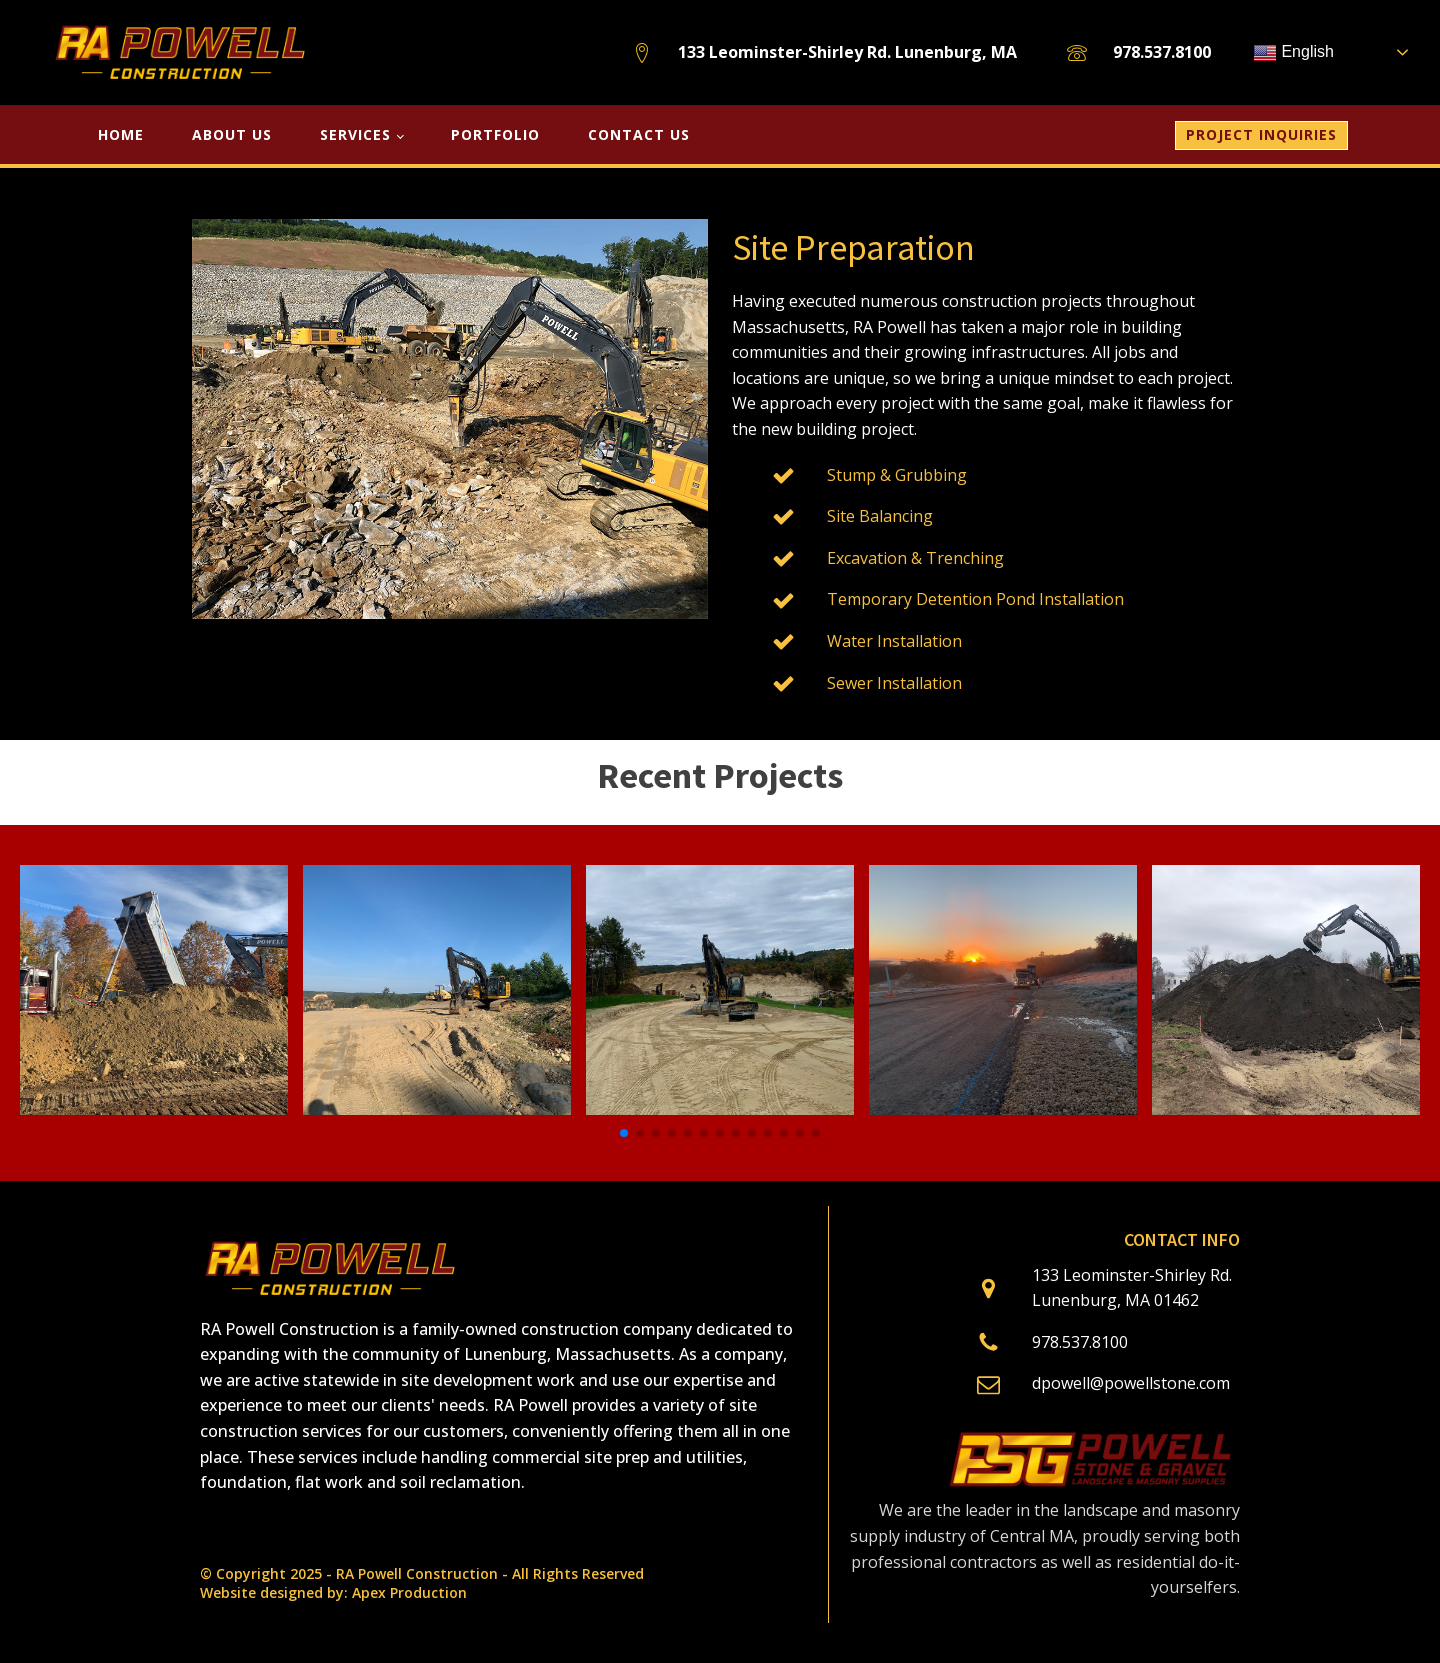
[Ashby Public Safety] (154, 1109)
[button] (624, 1133)
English (1293, 53)
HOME (121, 134)
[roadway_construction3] (437, 1109)
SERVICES (355, 134)
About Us (232, 134)
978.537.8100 (1162, 52)
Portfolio (495, 134)
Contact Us (639, 134)
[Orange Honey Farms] (1286, 1109)
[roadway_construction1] (720, 1109)
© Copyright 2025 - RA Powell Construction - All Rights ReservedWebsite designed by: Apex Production (422, 1583)
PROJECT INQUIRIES (1261, 134)
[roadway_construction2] (1003, 1109)
